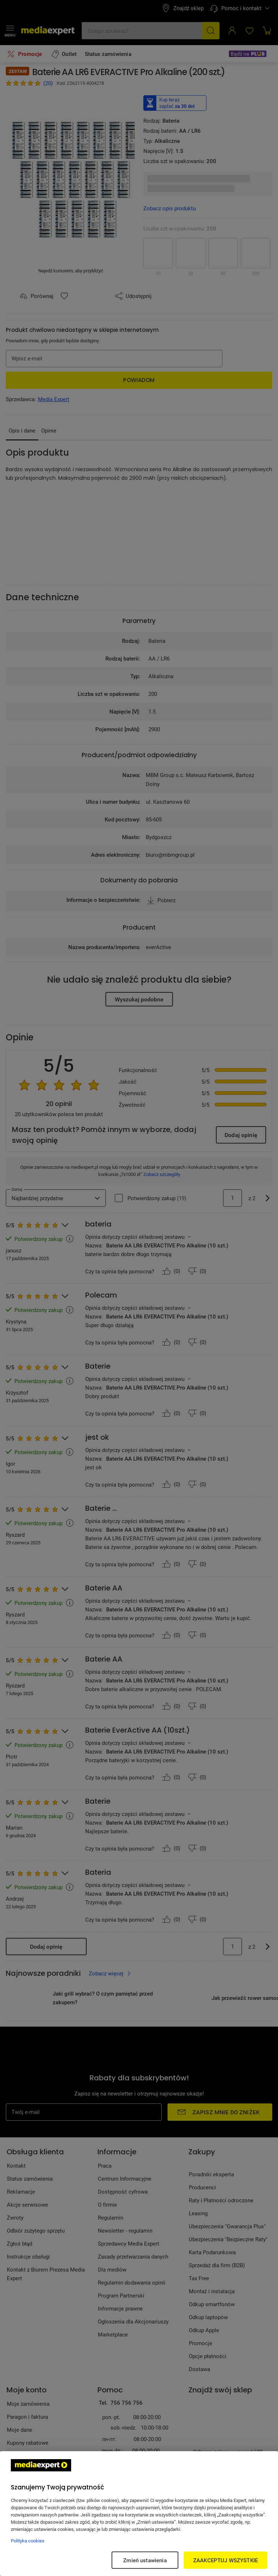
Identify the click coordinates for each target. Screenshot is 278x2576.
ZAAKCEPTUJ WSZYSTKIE (225, 2560)
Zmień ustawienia (144, 2560)
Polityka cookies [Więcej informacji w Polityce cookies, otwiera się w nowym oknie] (27, 2540)
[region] (139, 2513)
